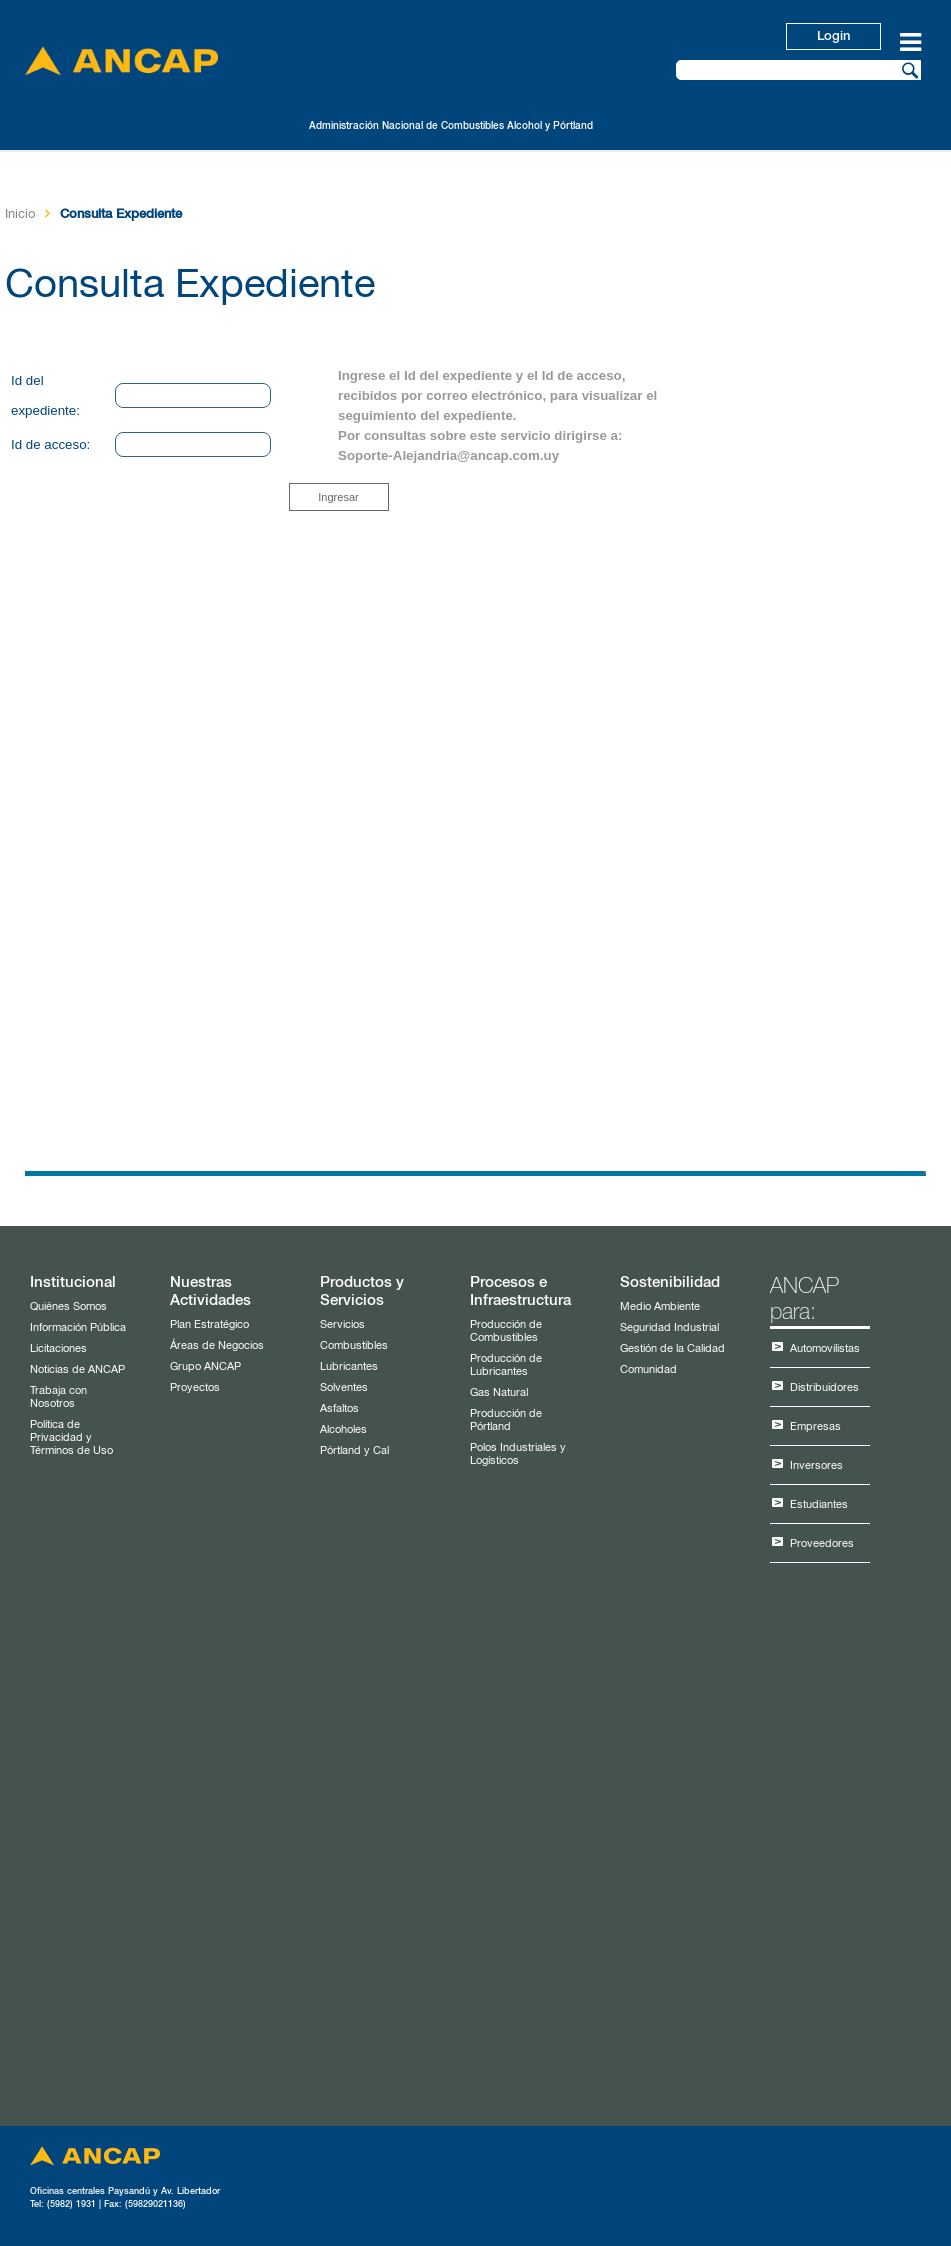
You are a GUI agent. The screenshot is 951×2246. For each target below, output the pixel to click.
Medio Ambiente (660, 1306)
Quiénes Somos (68, 1306)
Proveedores (822, 1543)
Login (833, 36)
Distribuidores (824, 1387)
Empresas (815, 1426)
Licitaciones (58, 1348)
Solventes (344, 1387)
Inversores (816, 1465)
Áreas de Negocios (217, 1345)
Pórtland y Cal (354, 1450)
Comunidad (648, 1369)
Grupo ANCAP (205, 1366)
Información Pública (78, 1327)
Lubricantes (349, 1366)
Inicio (20, 214)
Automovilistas (825, 1348)
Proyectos (195, 1387)
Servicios (342, 1324)
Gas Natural (499, 1392)
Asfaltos (339, 1408)
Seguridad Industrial (669, 1327)
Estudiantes (819, 1504)
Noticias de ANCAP (77, 1369)
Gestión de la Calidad (672, 1348)
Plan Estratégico (209, 1324)
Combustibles (354, 1345)
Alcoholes (343, 1429)
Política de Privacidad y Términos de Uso (71, 1437)
